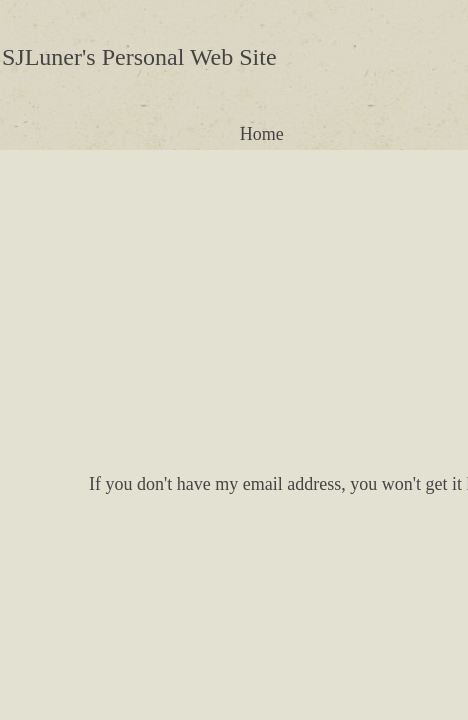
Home (262, 134)
